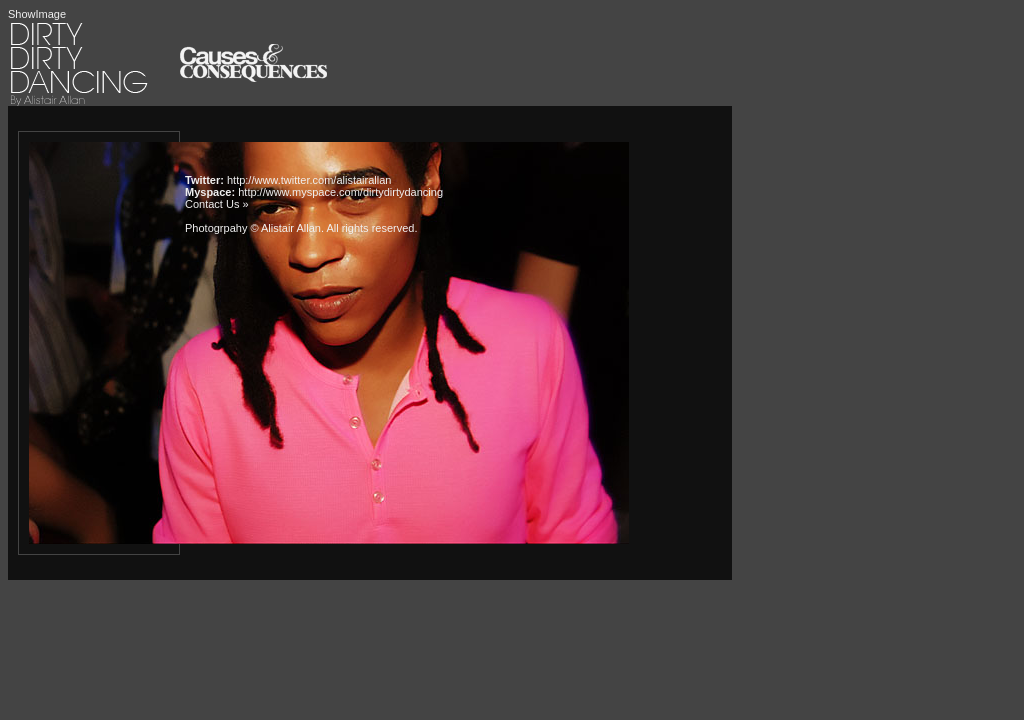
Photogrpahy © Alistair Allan (253, 228)
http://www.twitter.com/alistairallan (309, 180)
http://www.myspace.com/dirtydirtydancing (340, 192)
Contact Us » (217, 204)
